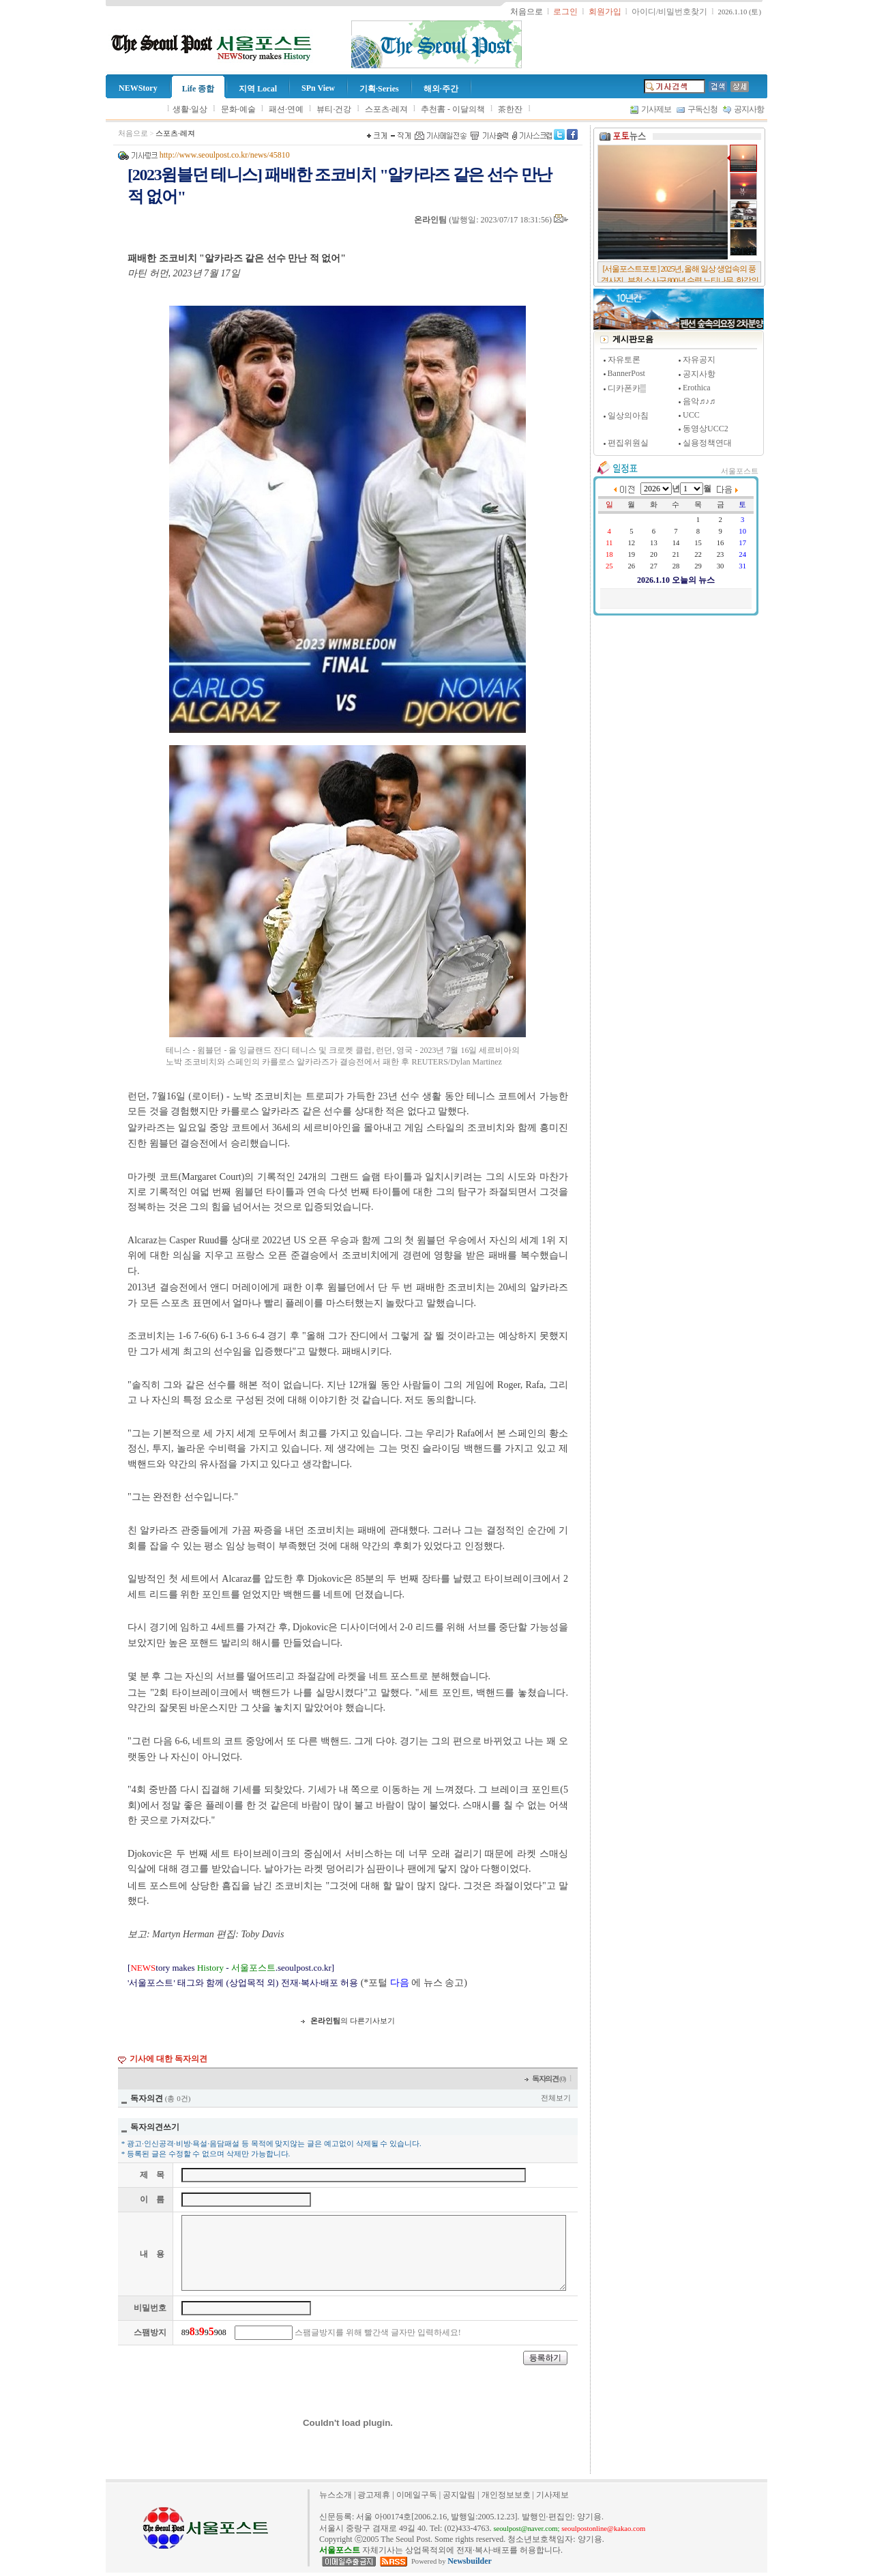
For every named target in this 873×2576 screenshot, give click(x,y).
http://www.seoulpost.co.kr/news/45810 (225, 155)
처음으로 (133, 133)
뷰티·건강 (333, 109)
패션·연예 (286, 109)
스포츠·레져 (386, 109)
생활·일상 (190, 109)
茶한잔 (510, 109)
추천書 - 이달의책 (453, 109)
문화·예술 (238, 109)
